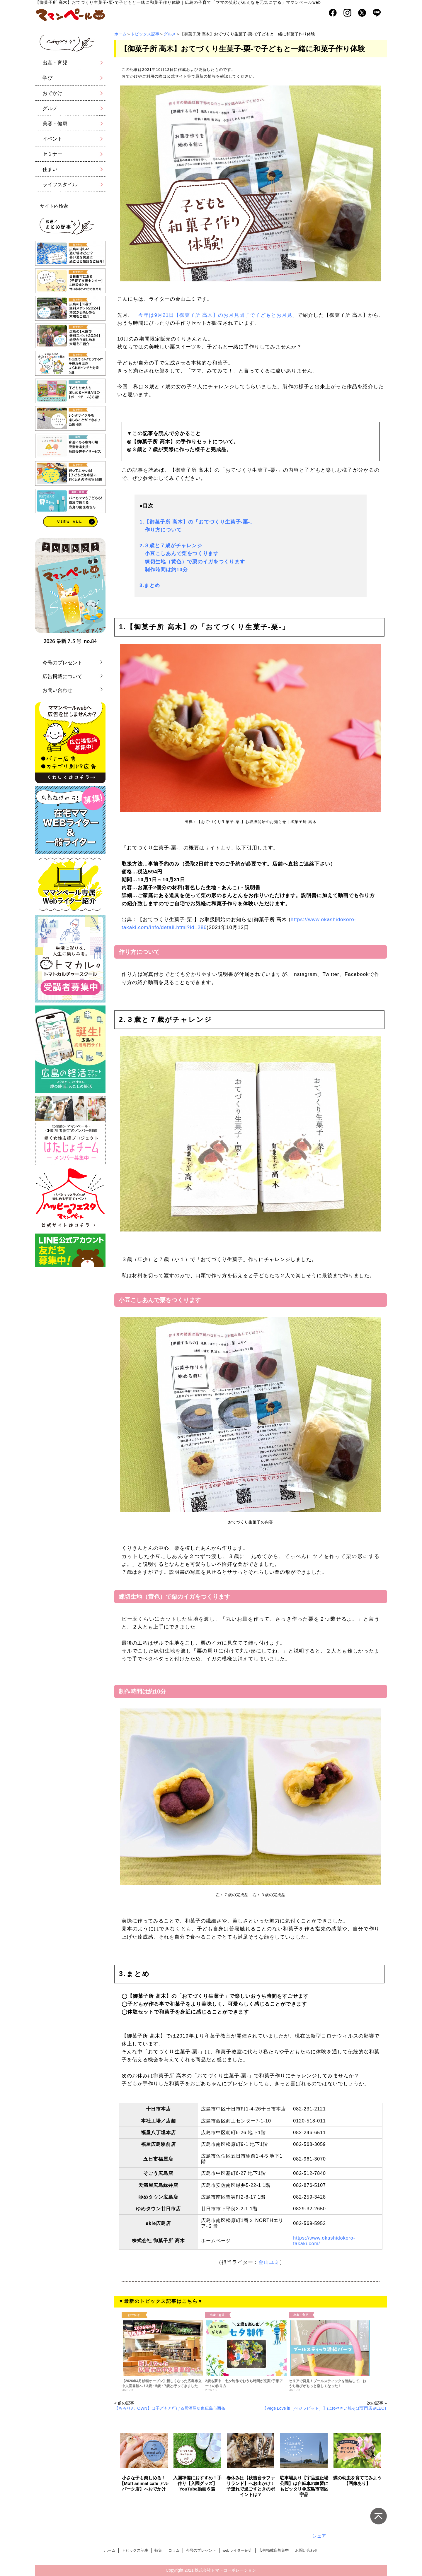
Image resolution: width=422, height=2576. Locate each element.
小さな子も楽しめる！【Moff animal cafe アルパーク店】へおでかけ (144, 2483)
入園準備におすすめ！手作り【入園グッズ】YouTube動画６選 (197, 2483)
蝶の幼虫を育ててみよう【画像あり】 (357, 2480)
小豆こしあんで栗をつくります (179, 553)
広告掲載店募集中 (273, 2550)
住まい (49, 169)
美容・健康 (54, 123)
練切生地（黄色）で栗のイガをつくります (192, 562)
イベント (52, 139)
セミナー (52, 154)
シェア (319, 2536)
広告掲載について (62, 676)
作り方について (160, 530)
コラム (174, 2550)
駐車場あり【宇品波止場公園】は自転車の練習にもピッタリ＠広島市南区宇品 (304, 2486)
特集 (158, 2550)
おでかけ (52, 93)
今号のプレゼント (62, 663)
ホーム (120, 34)
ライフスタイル (59, 184)
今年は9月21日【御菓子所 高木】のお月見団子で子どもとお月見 (215, 315)
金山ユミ (269, 2262)
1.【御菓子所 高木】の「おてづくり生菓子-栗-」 (197, 522)
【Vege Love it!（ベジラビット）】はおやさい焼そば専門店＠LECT (324, 2408)
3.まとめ (149, 585)
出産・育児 (54, 63)
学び (47, 78)
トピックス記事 (145, 34)
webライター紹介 (237, 2550)
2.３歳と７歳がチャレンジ (170, 545)
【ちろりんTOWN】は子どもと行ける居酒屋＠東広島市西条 (169, 2408)
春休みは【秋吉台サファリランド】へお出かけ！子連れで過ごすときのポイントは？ (251, 2486)
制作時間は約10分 (163, 569)
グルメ (170, 34)
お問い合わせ (57, 690)
